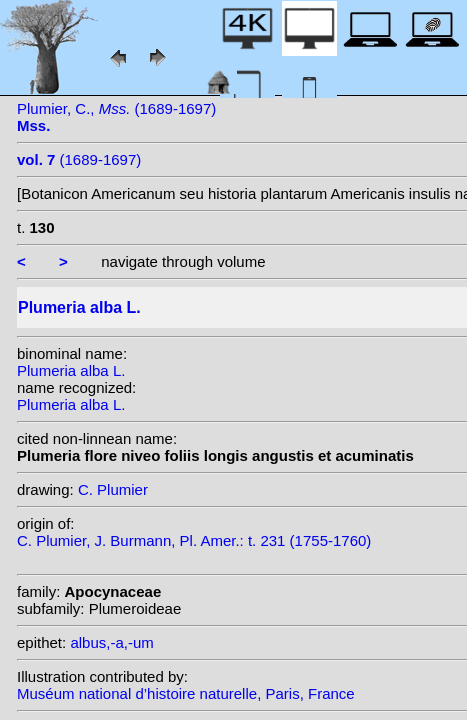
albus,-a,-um (111, 642)
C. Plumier (113, 489)
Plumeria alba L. (71, 370)
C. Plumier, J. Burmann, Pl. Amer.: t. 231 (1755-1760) (194, 540)
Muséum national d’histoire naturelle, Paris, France (186, 693)
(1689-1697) (79, 159)
